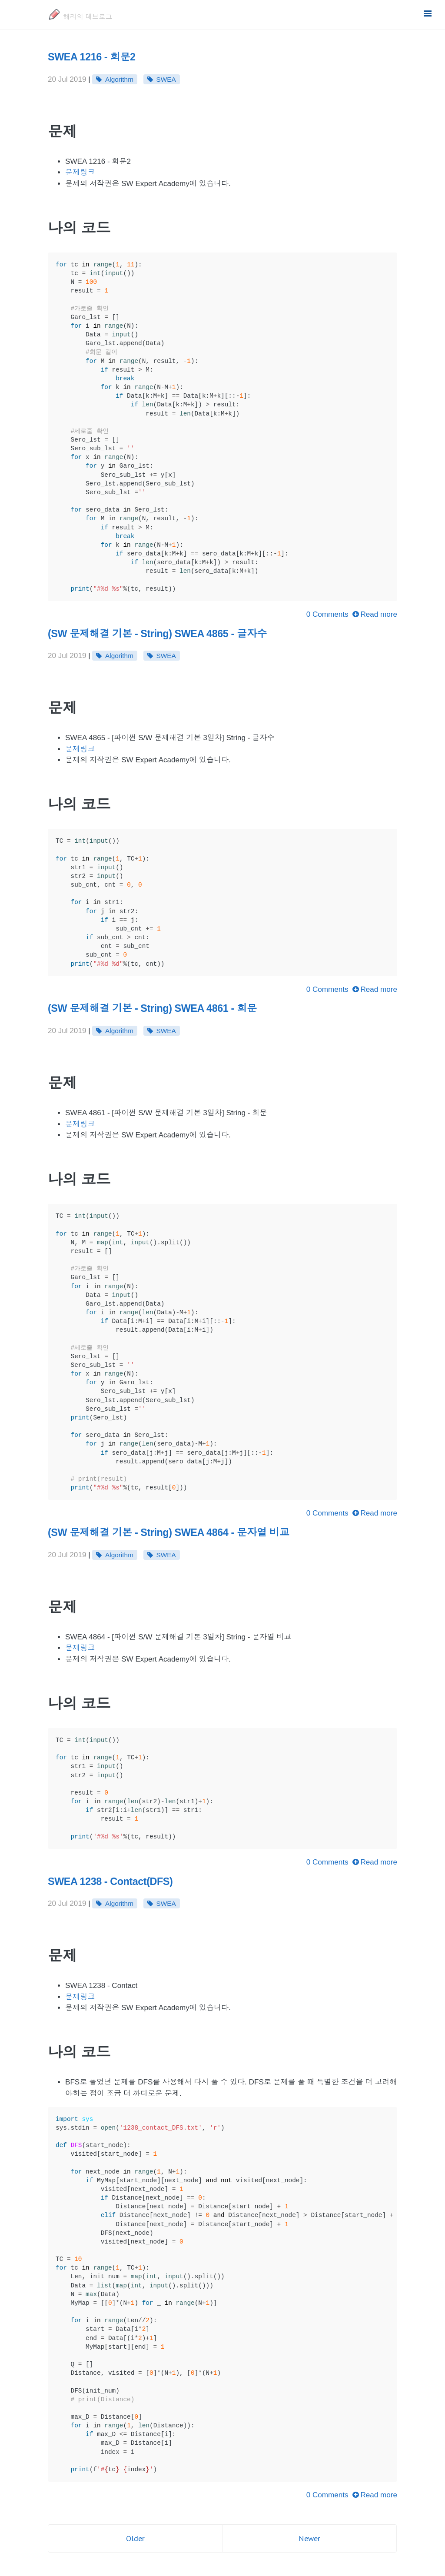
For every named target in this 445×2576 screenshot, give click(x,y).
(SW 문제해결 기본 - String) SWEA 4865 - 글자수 (157, 633)
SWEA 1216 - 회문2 (92, 57)
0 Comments (327, 614)
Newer (309, 2538)
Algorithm (119, 79)
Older (135, 2538)
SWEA (166, 79)
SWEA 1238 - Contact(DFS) (110, 1881)
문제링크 (80, 172)
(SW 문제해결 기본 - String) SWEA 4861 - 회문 (152, 1008)
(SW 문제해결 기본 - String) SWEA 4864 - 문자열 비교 (168, 1532)
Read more (374, 614)
